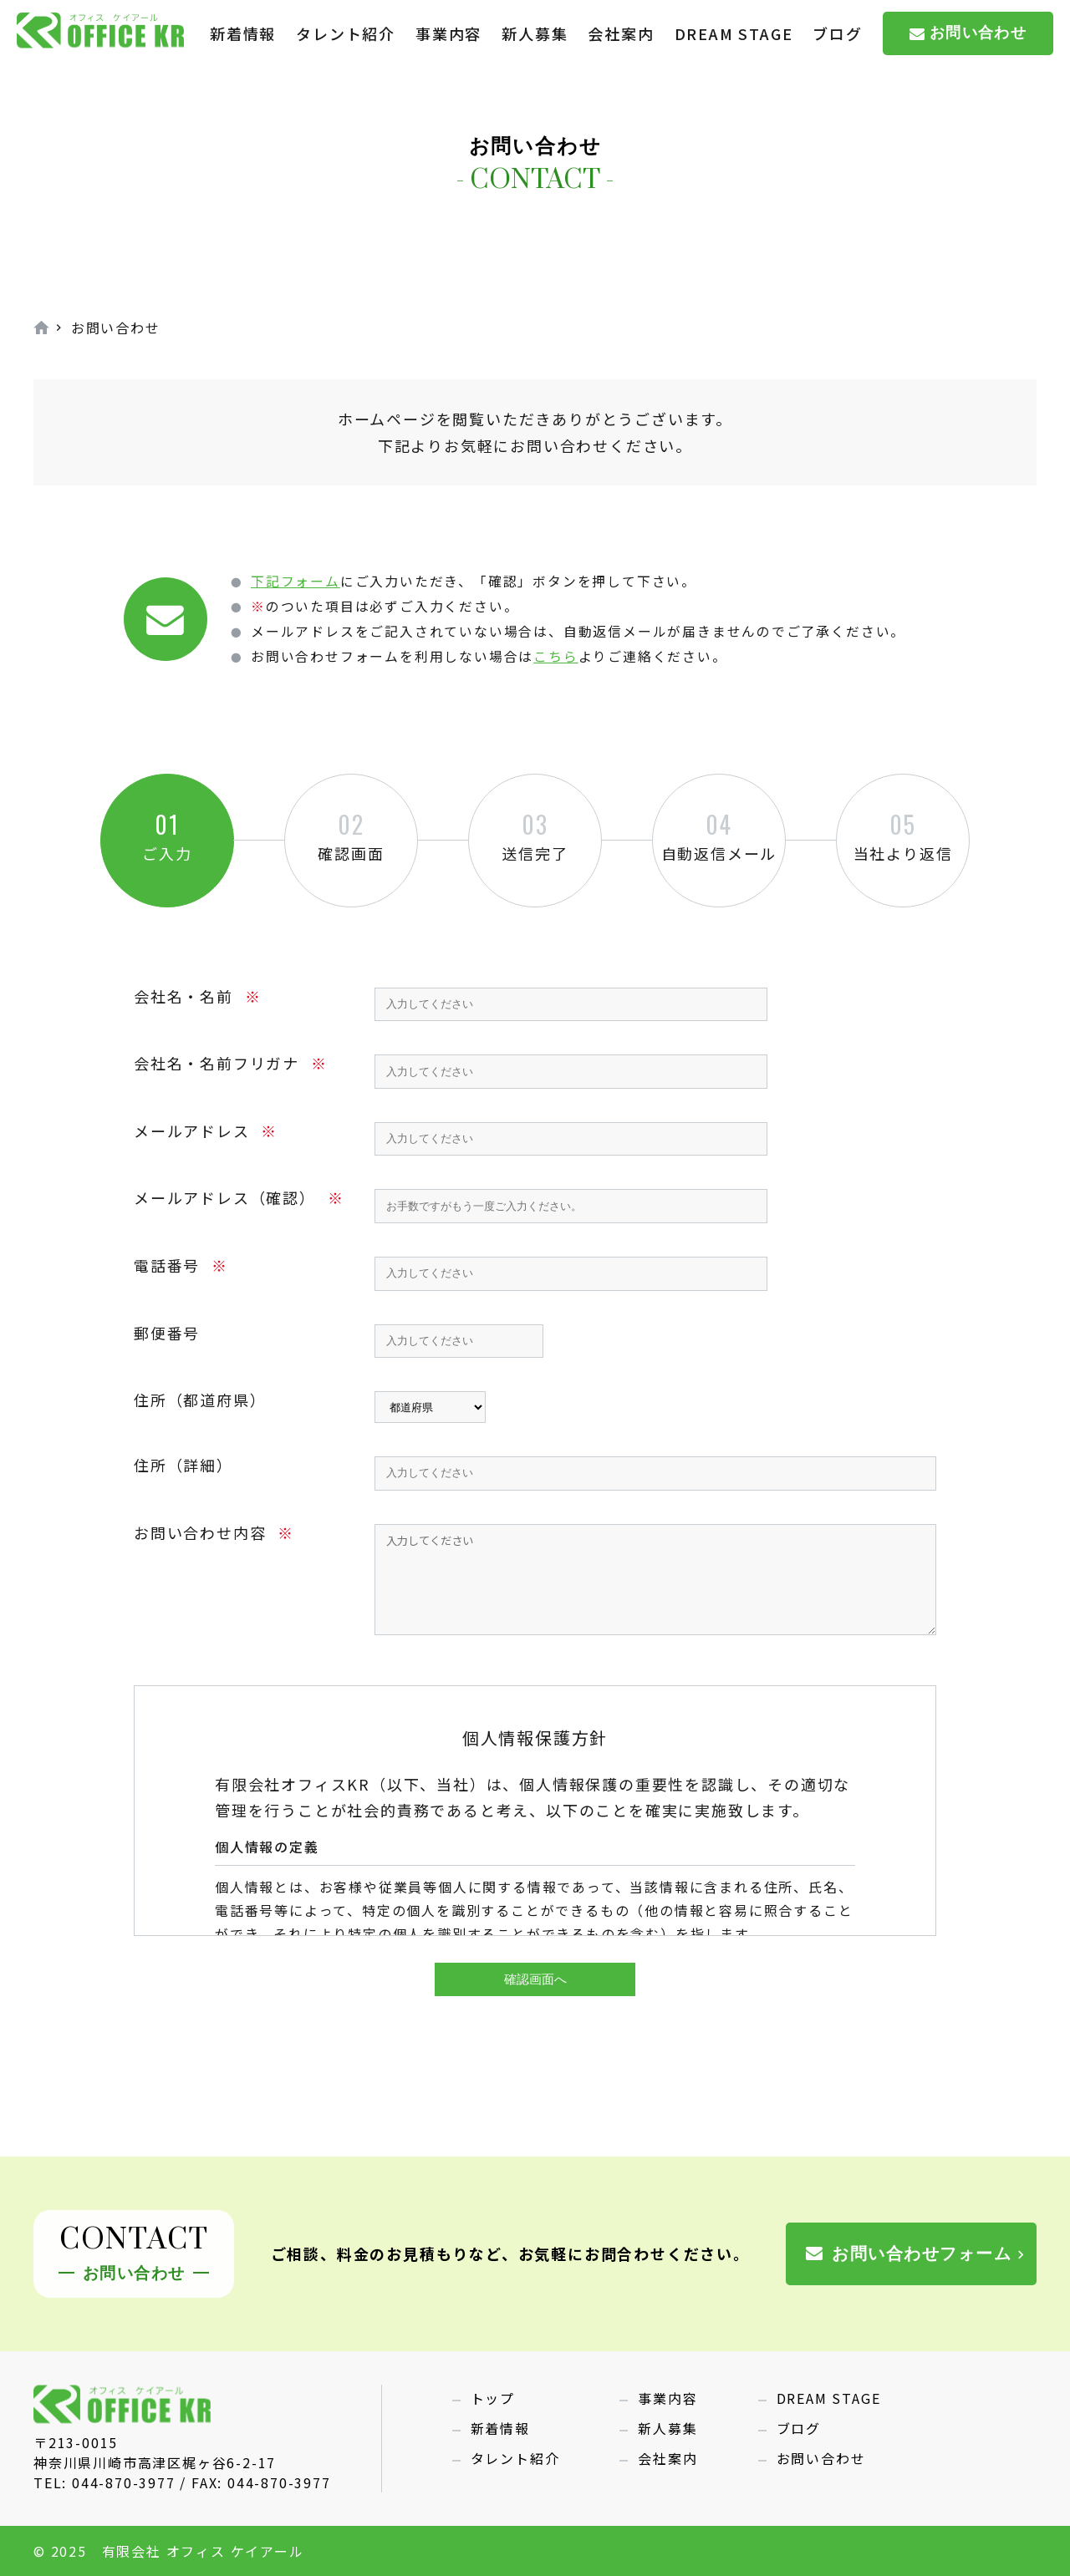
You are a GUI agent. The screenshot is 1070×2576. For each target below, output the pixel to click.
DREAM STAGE (734, 33)
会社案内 (621, 33)
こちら (555, 657)
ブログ (837, 33)
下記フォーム (295, 581)
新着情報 (243, 33)
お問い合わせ (978, 32)
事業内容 (448, 33)
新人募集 (535, 33)
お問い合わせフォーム (921, 2253)
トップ (493, 2398)
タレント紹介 (345, 33)
